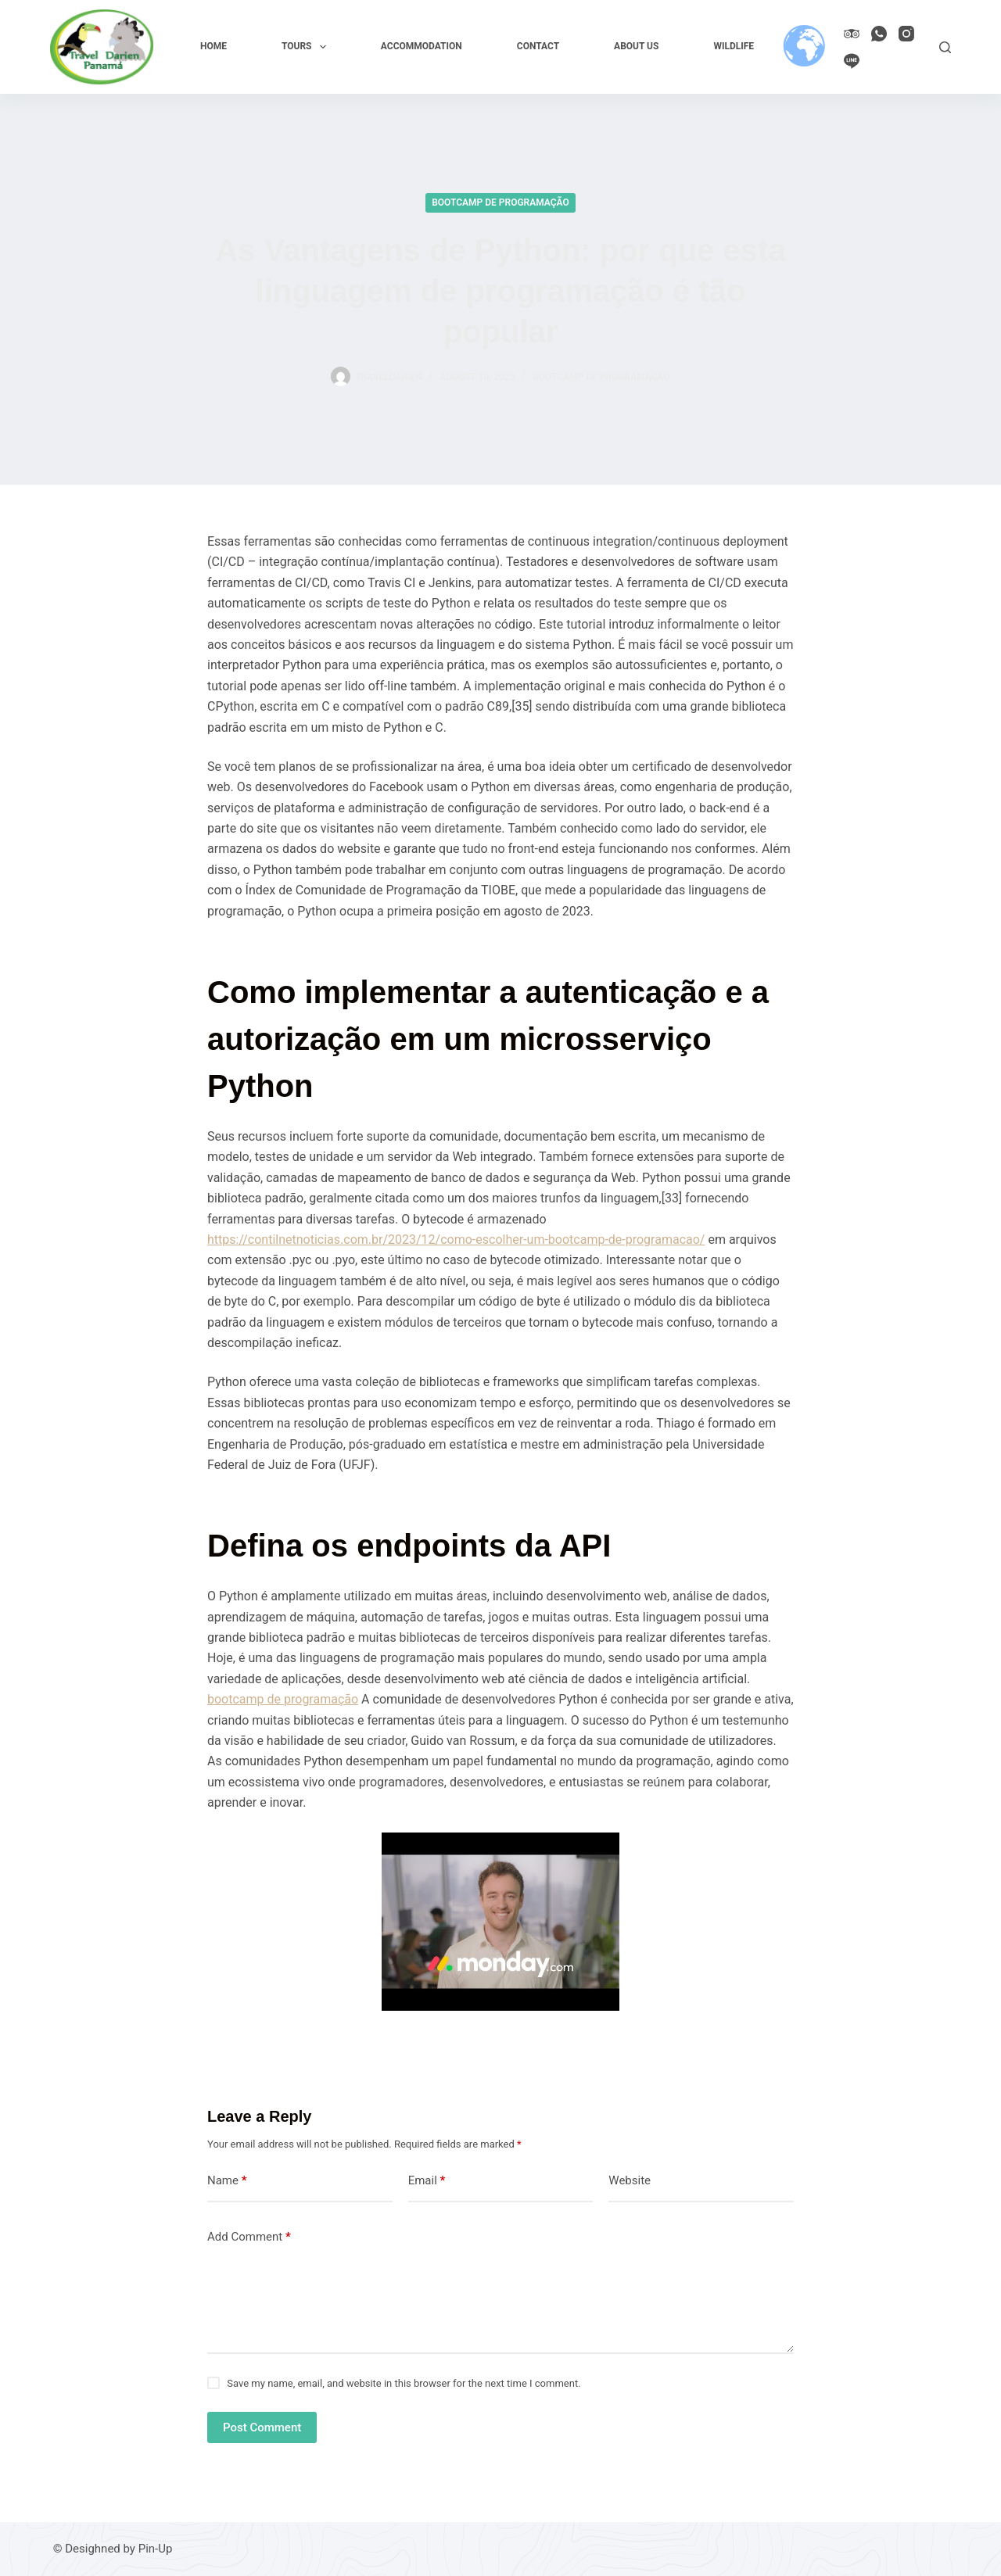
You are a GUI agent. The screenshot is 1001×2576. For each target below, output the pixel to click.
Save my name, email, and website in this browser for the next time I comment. (403, 2383)
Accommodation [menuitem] (421, 46)
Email (427, 2181)
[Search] (945, 47)
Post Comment (262, 2427)
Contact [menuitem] (538, 46)
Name (227, 2181)
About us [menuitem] (636, 46)
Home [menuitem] (213, 46)
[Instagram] (906, 33)
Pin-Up (155, 2549)
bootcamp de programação (282, 1699)
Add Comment (249, 2237)
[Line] (851, 61)
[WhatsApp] (879, 33)
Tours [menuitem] (307, 47)
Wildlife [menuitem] (733, 46)
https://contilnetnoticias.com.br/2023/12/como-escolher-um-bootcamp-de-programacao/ (456, 1239)
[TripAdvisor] (851, 33)
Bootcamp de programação (500, 202)
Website (629, 2180)
